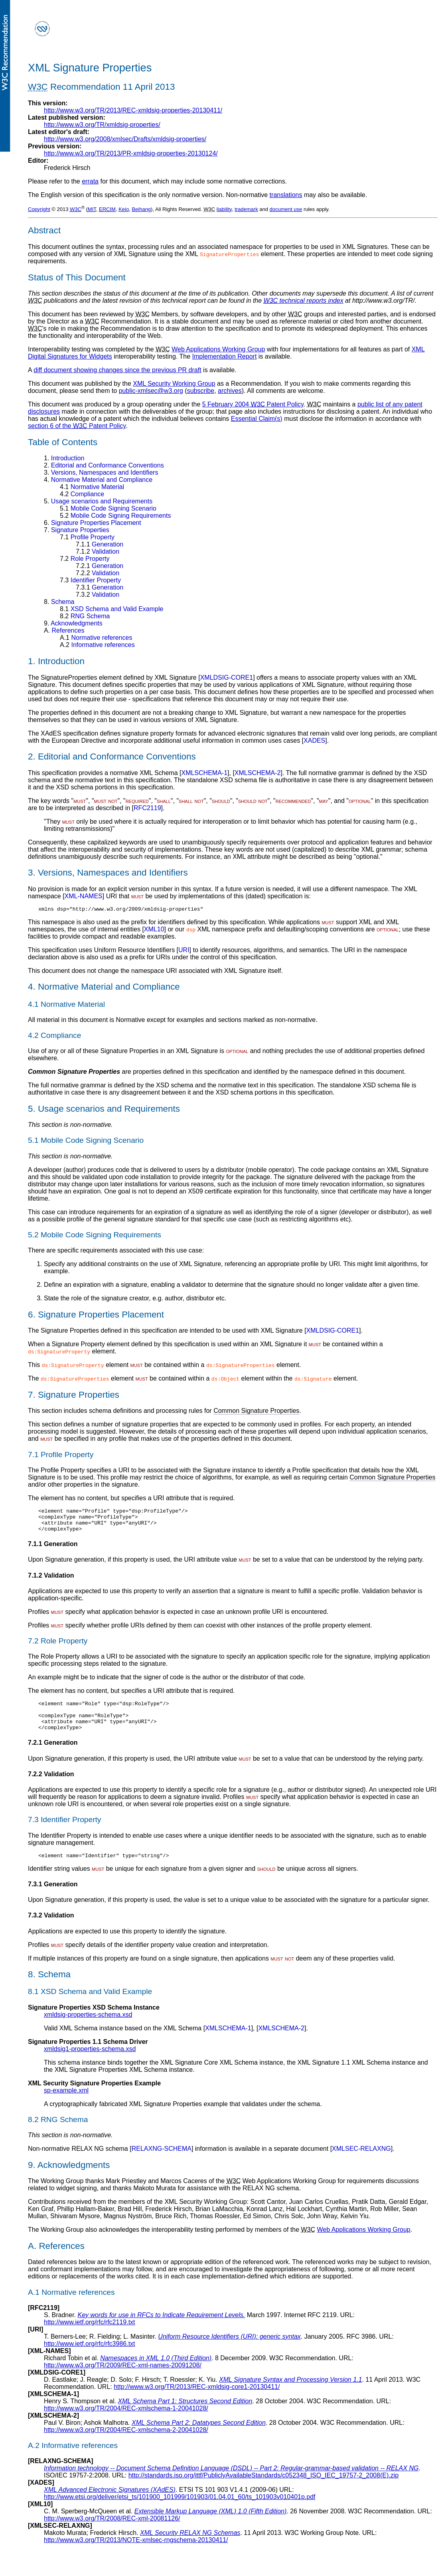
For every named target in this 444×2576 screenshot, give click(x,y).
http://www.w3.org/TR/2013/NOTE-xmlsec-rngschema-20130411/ (136, 2553)
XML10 (154, 930)
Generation (99, 544)
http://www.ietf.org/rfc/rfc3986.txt (89, 2356)
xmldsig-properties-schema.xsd (88, 2027)
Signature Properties (76, 530)
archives (230, 390)
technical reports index (303, 300)
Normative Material (92, 486)
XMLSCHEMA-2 (258, 772)
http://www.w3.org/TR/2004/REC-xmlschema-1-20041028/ (126, 2421)
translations (286, 194)
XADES (314, 740)
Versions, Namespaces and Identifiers (101, 472)
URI (183, 951)
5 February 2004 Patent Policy (253, 404)
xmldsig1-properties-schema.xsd (90, 2062)
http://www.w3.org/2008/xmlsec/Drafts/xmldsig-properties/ (125, 139)
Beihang (141, 209)
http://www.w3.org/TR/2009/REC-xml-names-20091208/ (122, 2378)
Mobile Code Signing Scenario (108, 508)
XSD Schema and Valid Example (111, 609)
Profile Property (87, 537)
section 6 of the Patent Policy (77, 425)
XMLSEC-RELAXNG (361, 2161)
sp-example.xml (66, 2103)
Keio (123, 209)
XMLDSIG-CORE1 (226, 677)
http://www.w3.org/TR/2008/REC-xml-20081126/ (112, 2531)
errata (90, 181)
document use (286, 209)
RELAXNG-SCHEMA (161, 2161)
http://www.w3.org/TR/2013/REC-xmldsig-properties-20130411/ (133, 110)
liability (224, 209)
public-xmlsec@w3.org (151, 390)
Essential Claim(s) (256, 418)
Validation (97, 551)
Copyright (39, 209)
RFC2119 (147, 808)
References (64, 630)
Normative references (96, 637)
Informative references (97, 644)
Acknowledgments (73, 623)
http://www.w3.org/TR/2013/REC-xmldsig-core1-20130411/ (197, 2400)
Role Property (85, 558)
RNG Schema (85, 616)
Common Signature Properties (256, 1411)
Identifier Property (90, 580)
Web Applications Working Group (218, 349)
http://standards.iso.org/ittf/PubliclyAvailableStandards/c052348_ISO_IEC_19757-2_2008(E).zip (263, 2488)
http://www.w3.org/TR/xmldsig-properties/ (102, 124)
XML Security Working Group (174, 383)
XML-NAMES (84, 896)
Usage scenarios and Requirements (98, 501)
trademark (246, 209)
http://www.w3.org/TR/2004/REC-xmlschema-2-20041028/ (126, 2443)
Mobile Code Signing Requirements (115, 515)
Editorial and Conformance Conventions (104, 465)
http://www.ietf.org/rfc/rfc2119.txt (89, 2335)
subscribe (200, 390)
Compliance (82, 494)
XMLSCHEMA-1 (204, 772)
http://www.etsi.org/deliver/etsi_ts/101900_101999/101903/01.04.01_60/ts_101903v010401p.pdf (180, 2510)
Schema (59, 601)
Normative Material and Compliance (98, 479)
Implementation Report (224, 356)
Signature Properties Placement (92, 522)
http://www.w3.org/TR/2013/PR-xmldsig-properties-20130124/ (131, 153)
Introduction (64, 458)
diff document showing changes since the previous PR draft (117, 370)
